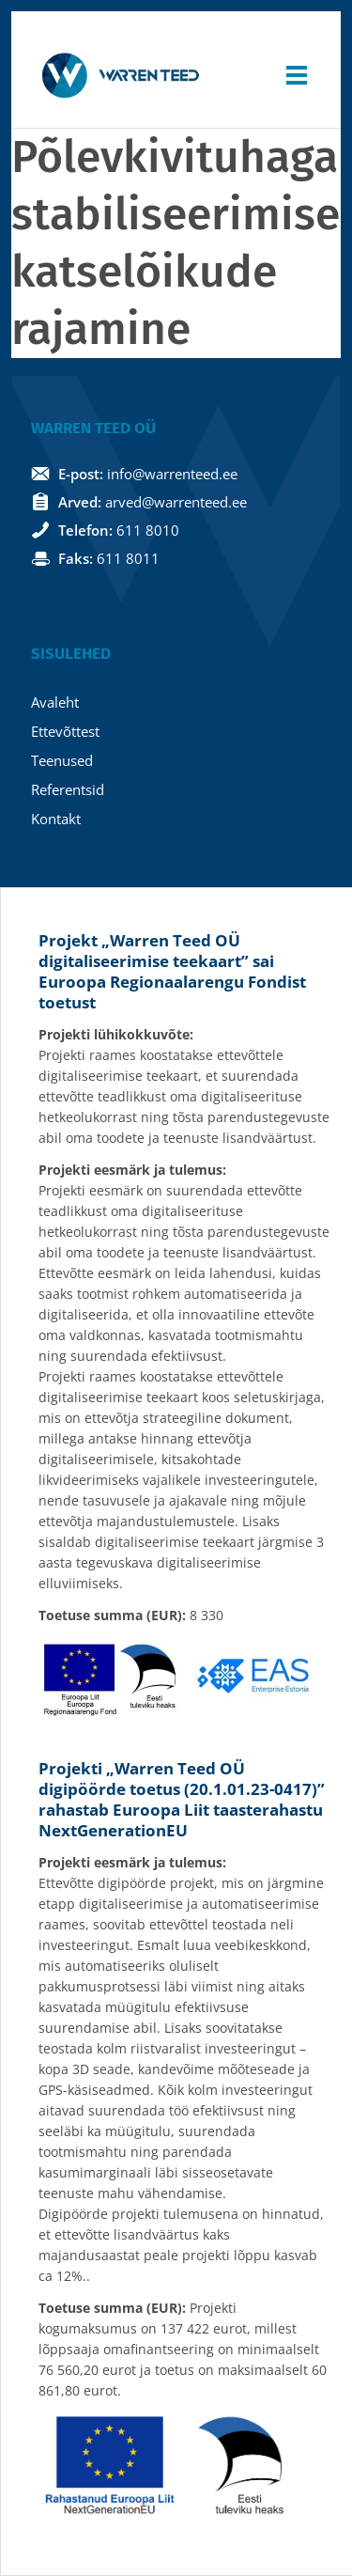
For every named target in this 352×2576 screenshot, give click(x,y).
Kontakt (56, 818)
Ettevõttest (65, 731)
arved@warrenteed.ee (176, 501)
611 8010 (147, 530)
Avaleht (55, 702)
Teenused (62, 760)
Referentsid (67, 789)
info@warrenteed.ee (172, 473)
